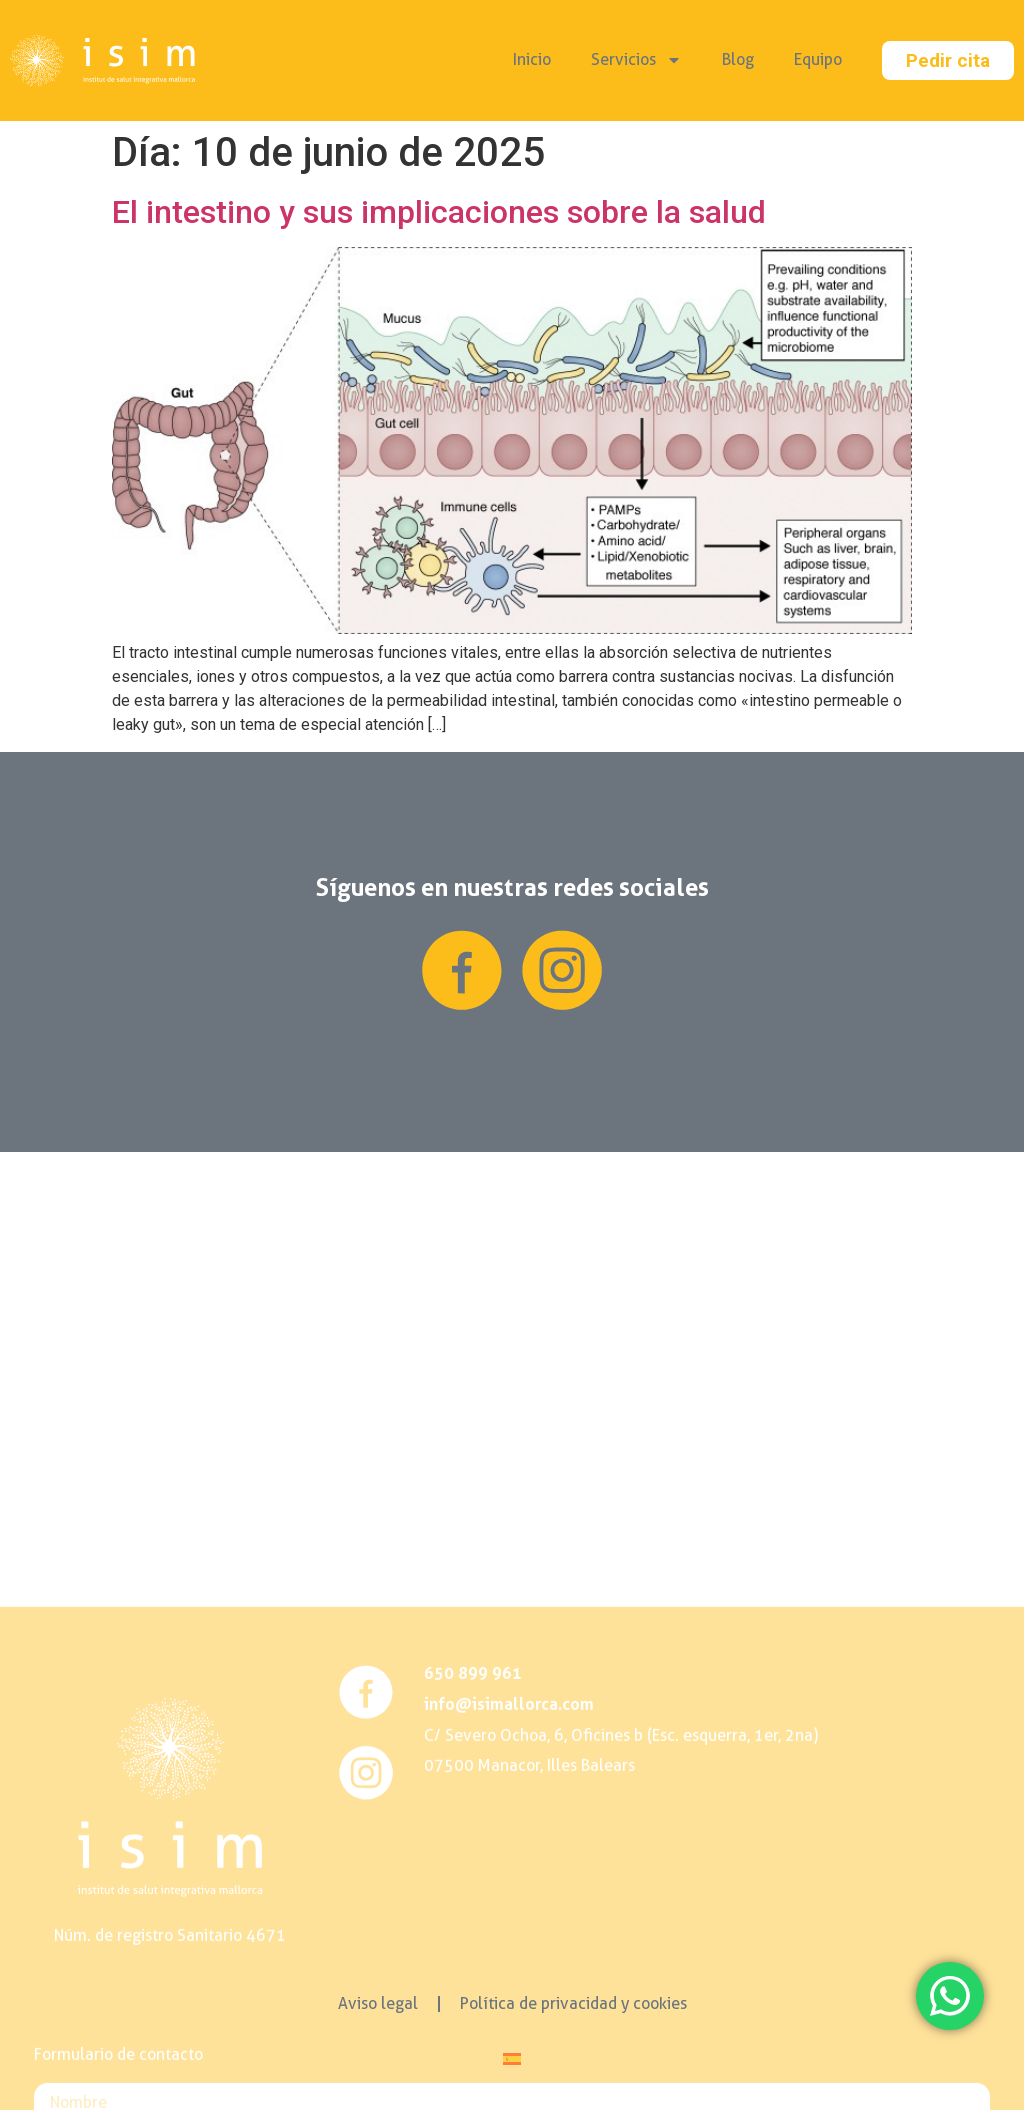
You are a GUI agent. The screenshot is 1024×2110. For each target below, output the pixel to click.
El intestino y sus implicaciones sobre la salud (439, 212)
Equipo (818, 59)
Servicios (636, 60)
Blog (738, 59)
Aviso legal (378, 2003)
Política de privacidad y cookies (573, 2003)
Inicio (532, 59)
